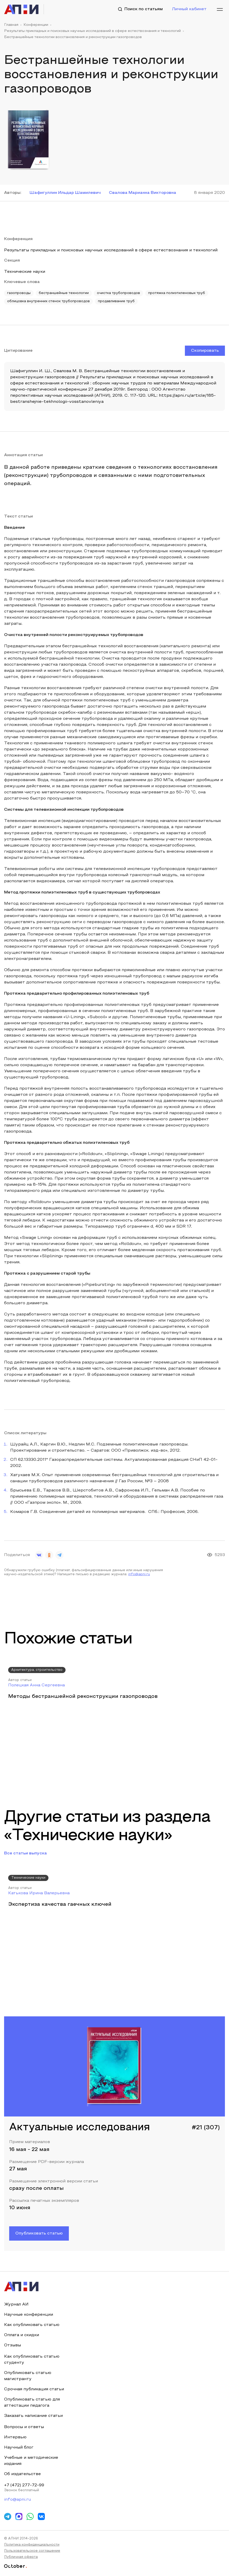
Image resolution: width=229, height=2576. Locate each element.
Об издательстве (22, 2474)
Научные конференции (28, 2314)
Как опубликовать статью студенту (31, 2360)
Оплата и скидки (21, 2335)
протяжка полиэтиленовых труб (176, 293)
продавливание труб (116, 301)
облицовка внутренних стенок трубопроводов (48, 301)
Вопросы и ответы (24, 2427)
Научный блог (18, 2447)
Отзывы (12, 2345)
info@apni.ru (139, 1574)
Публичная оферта (21, 2557)
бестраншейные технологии (64, 293)
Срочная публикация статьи (34, 2389)
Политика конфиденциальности (31, 2544)
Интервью (15, 2437)
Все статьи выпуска (25, 1853)
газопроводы (19, 293)
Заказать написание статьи (33, 2416)
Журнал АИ (16, 2304)
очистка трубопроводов (118, 293)
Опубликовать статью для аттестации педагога (32, 2402)
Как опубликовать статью (31, 2325)
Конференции (35, 25)
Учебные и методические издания (31, 2461)
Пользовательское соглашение (32, 2551)
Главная (11, 25)
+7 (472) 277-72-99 (24, 2485)
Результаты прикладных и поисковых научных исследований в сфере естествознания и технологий (92, 31)
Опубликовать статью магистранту (27, 2376)
